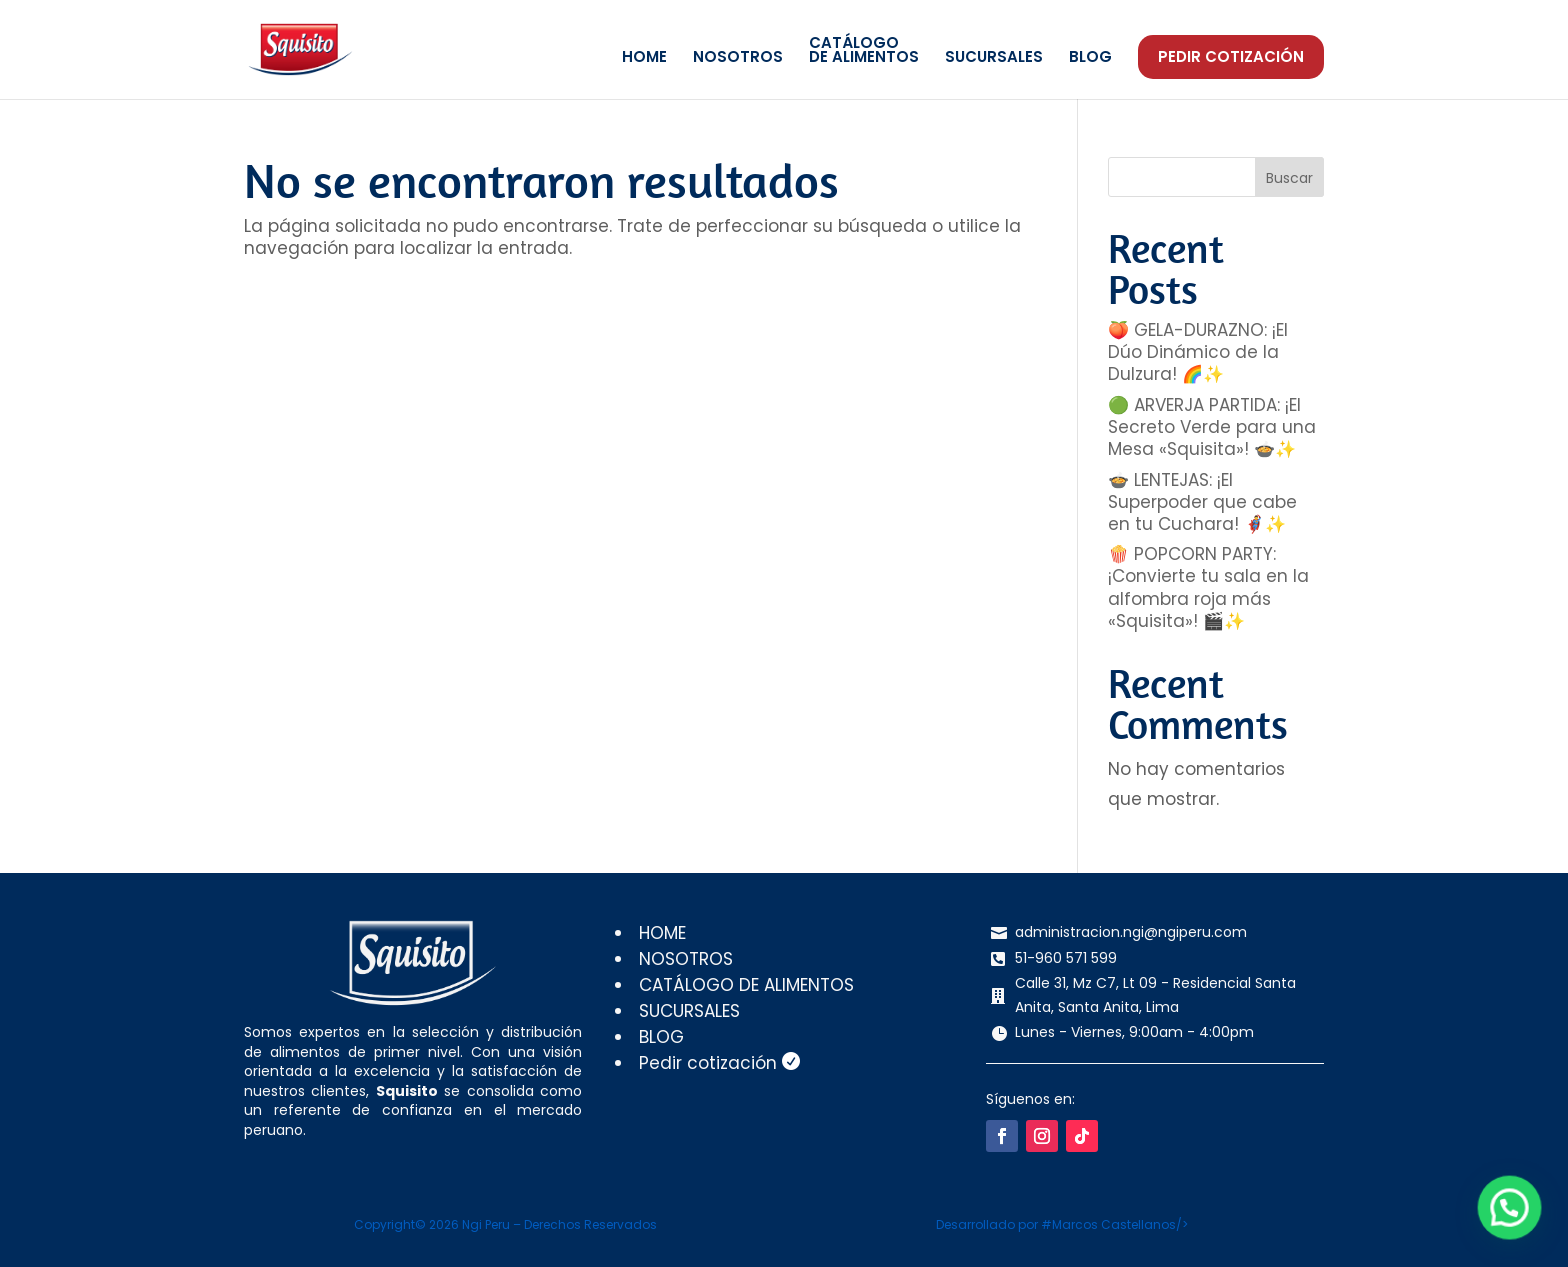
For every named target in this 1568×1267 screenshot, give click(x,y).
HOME (644, 58)
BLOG (1090, 58)
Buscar (1289, 178)
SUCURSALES (994, 58)
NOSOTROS (738, 58)
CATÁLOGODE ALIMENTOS (864, 51)
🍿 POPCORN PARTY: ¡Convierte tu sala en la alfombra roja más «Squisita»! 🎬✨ (1208, 587)
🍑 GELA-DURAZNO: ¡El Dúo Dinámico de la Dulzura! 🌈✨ (1198, 352)
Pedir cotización (1231, 56)
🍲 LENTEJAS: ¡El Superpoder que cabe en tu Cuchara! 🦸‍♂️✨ (1202, 502)
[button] (1515, 1224)
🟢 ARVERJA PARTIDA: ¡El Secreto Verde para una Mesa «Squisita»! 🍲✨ (1212, 427)
